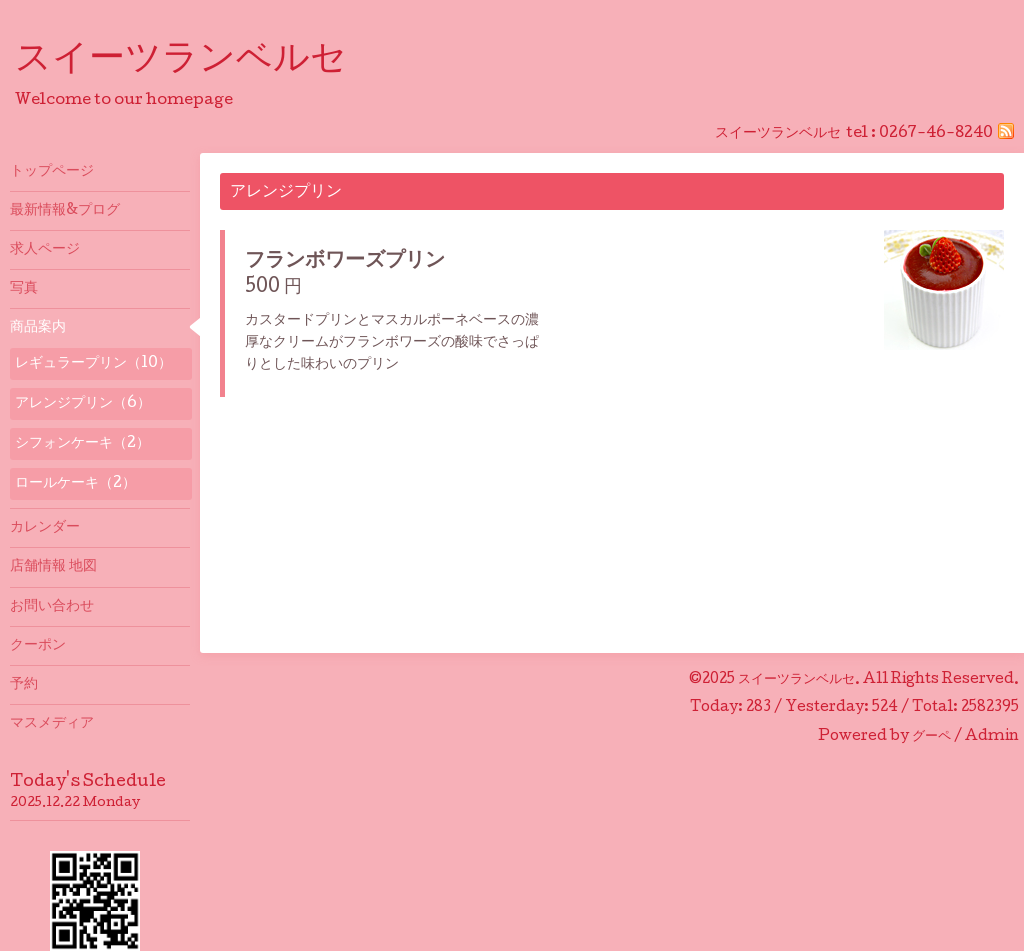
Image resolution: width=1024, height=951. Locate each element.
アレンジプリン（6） (83, 404)
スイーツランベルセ (199, 61)
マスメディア (52, 724)
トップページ (52, 172)
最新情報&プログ (65, 211)
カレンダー (45, 528)
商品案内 (38, 328)
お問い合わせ (52, 607)
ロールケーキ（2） (75, 484)
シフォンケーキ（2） (82, 444)
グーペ (931, 737)
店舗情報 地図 (53, 567)
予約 (24, 685)
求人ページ (45, 250)
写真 (24, 289)
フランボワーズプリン (345, 262)
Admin (992, 737)
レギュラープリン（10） (93, 364)
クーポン (38, 646)
